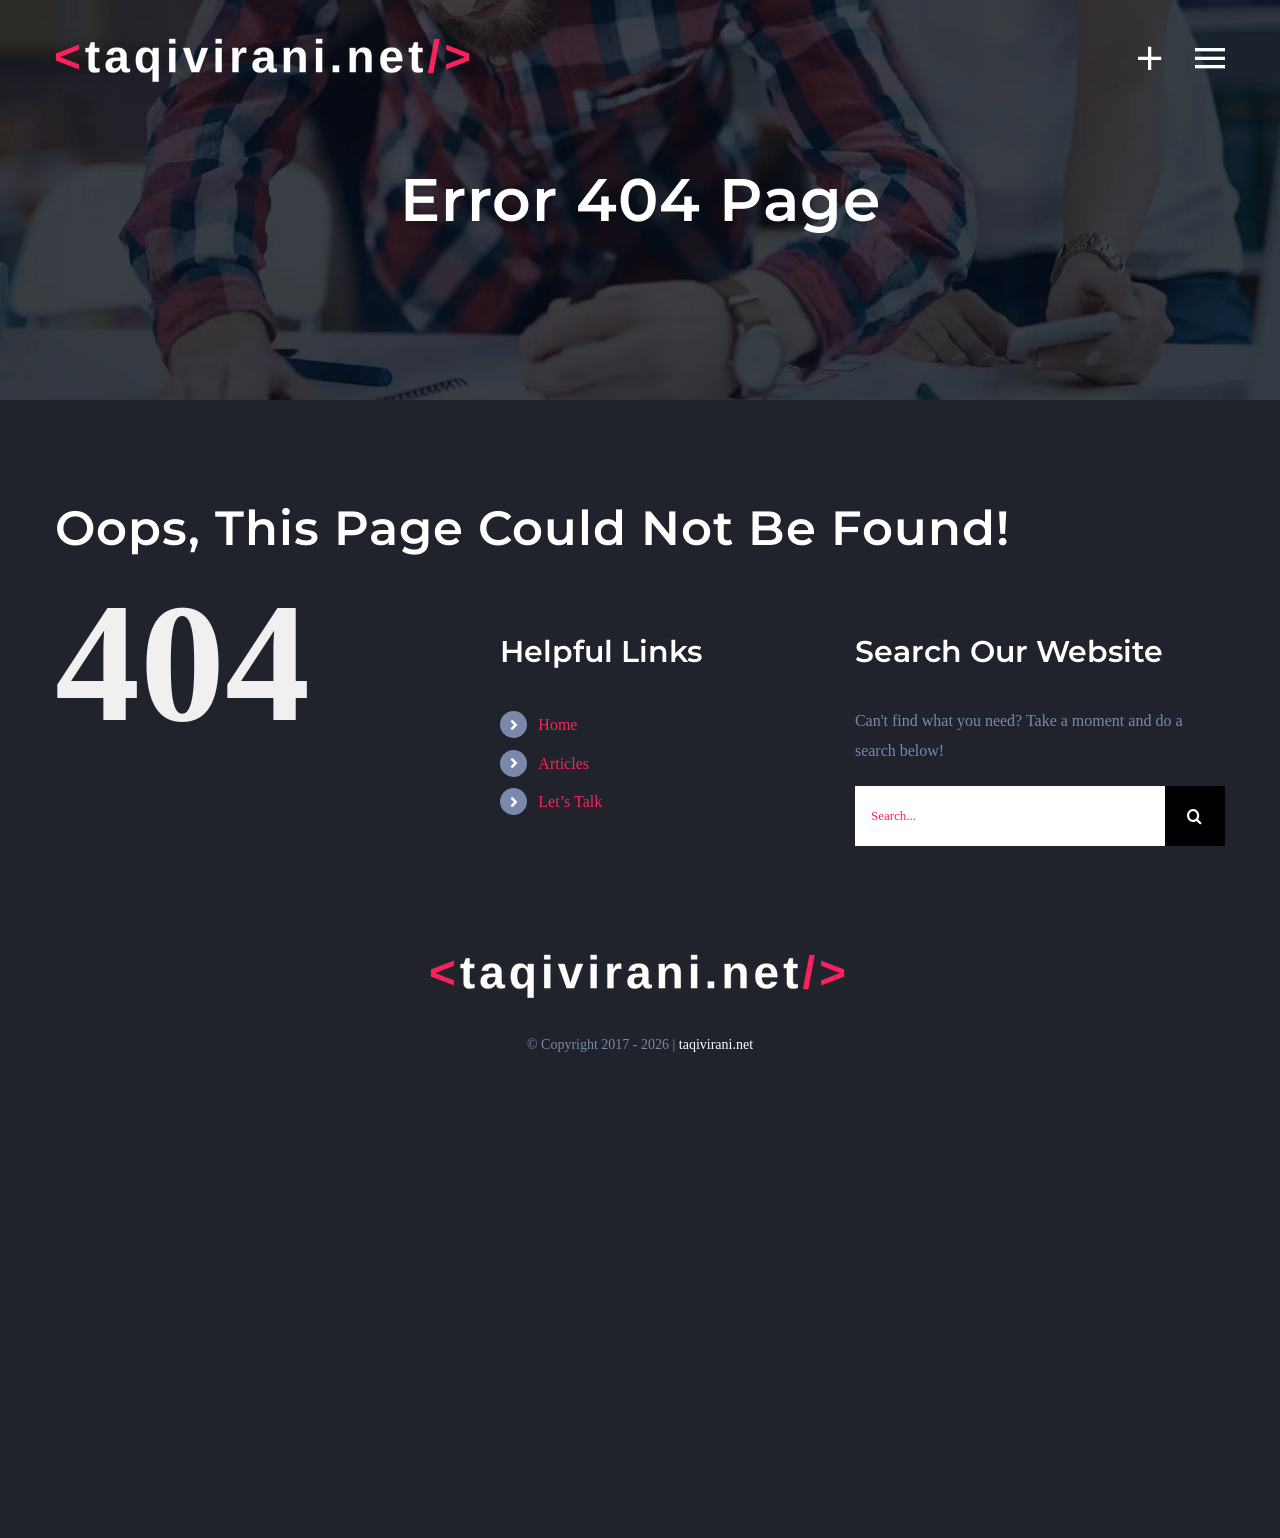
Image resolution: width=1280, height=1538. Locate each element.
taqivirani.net (716, 1044)
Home (557, 724)
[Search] (1195, 816)
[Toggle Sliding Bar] (1140, 57)
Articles (563, 763)
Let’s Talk (570, 801)
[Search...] (1010, 816)
